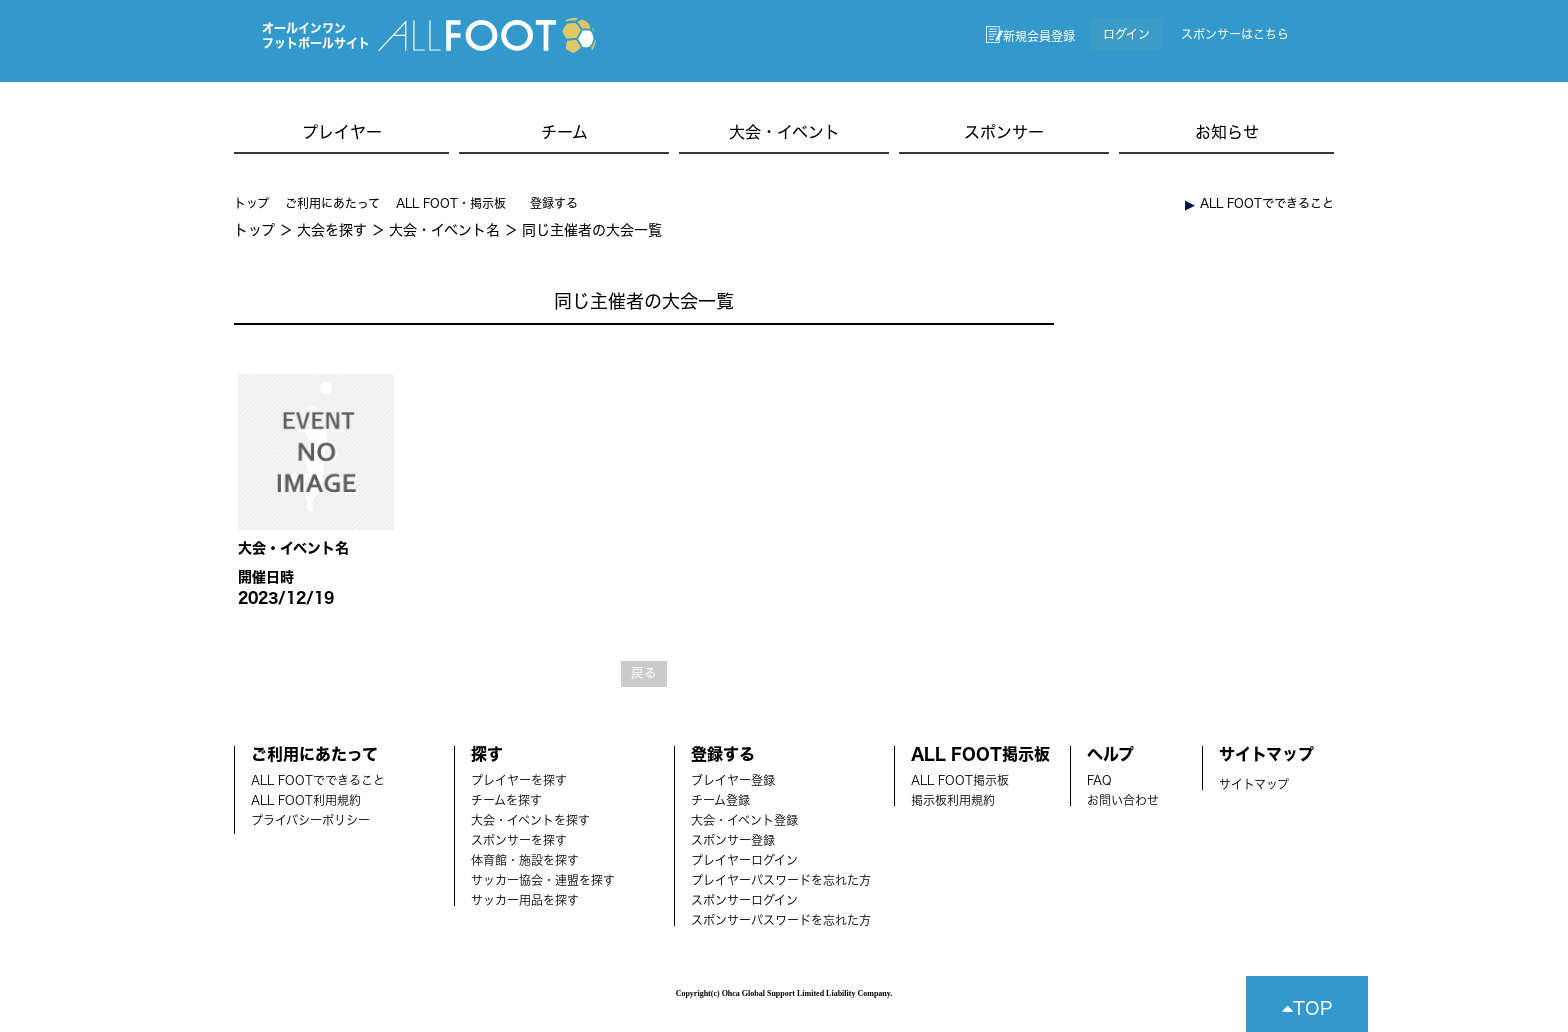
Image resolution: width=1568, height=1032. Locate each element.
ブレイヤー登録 (733, 780)
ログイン (1126, 34)
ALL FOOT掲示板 (960, 780)
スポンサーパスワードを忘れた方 (781, 920)
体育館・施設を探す (525, 860)
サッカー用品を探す (525, 900)
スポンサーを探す (519, 840)
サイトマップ (1254, 784)
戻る (644, 673)
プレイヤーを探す (519, 780)
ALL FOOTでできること (318, 780)
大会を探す (332, 230)
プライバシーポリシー (310, 820)
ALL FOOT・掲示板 (451, 203)
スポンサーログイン (744, 900)
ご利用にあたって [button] (332, 203)
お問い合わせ (1123, 800)
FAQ (1099, 780)
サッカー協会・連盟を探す (543, 880)
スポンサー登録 (733, 840)
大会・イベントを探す (530, 820)
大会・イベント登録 (744, 820)
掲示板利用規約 (953, 800)
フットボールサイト (316, 43)
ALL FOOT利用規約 (306, 800)
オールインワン (304, 28)
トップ (251, 203)
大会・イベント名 (444, 230)
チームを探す (506, 800)
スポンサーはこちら (1235, 34)
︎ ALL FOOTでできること (1259, 203)
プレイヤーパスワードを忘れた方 (781, 880)
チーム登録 (720, 800)
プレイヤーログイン (744, 860)
